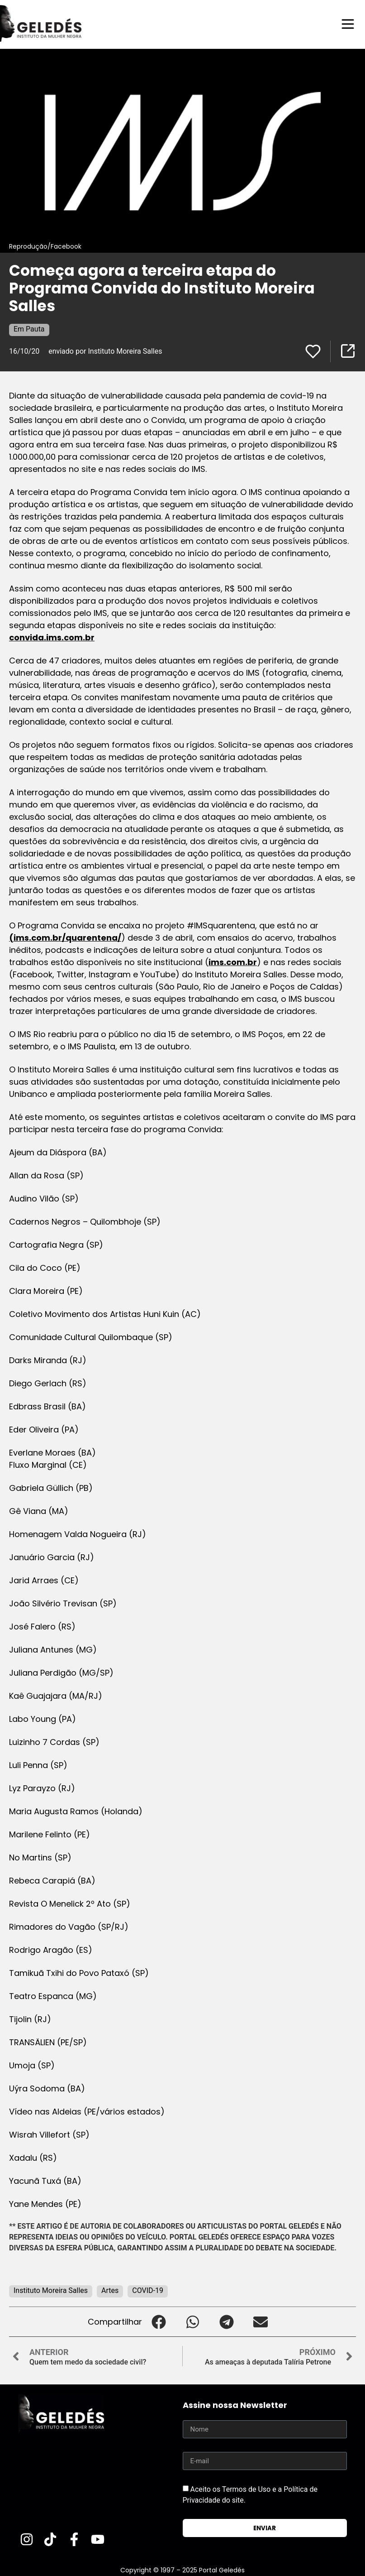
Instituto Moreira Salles (51, 2290)
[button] (159, 2321)
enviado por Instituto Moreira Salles (105, 350)
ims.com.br (233, 961)
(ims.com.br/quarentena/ (65, 937)
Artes (110, 2290)
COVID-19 (147, 2290)
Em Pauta (29, 328)
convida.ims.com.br (52, 637)
